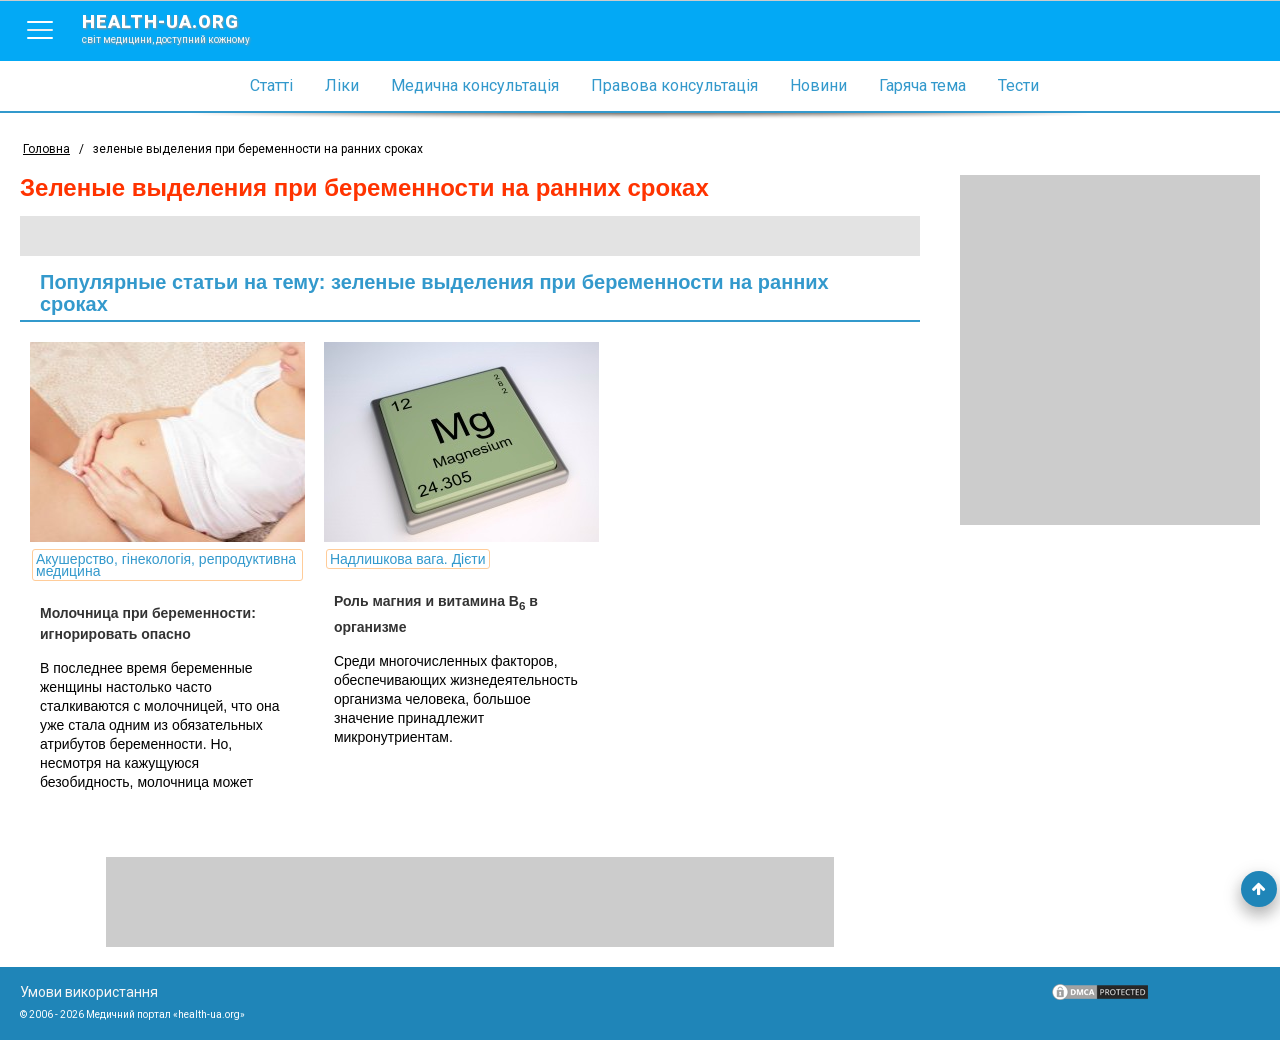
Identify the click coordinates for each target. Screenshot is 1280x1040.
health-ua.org (182, 28)
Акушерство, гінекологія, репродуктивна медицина (166, 565)
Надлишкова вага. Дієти (408, 559)
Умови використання (89, 992)
